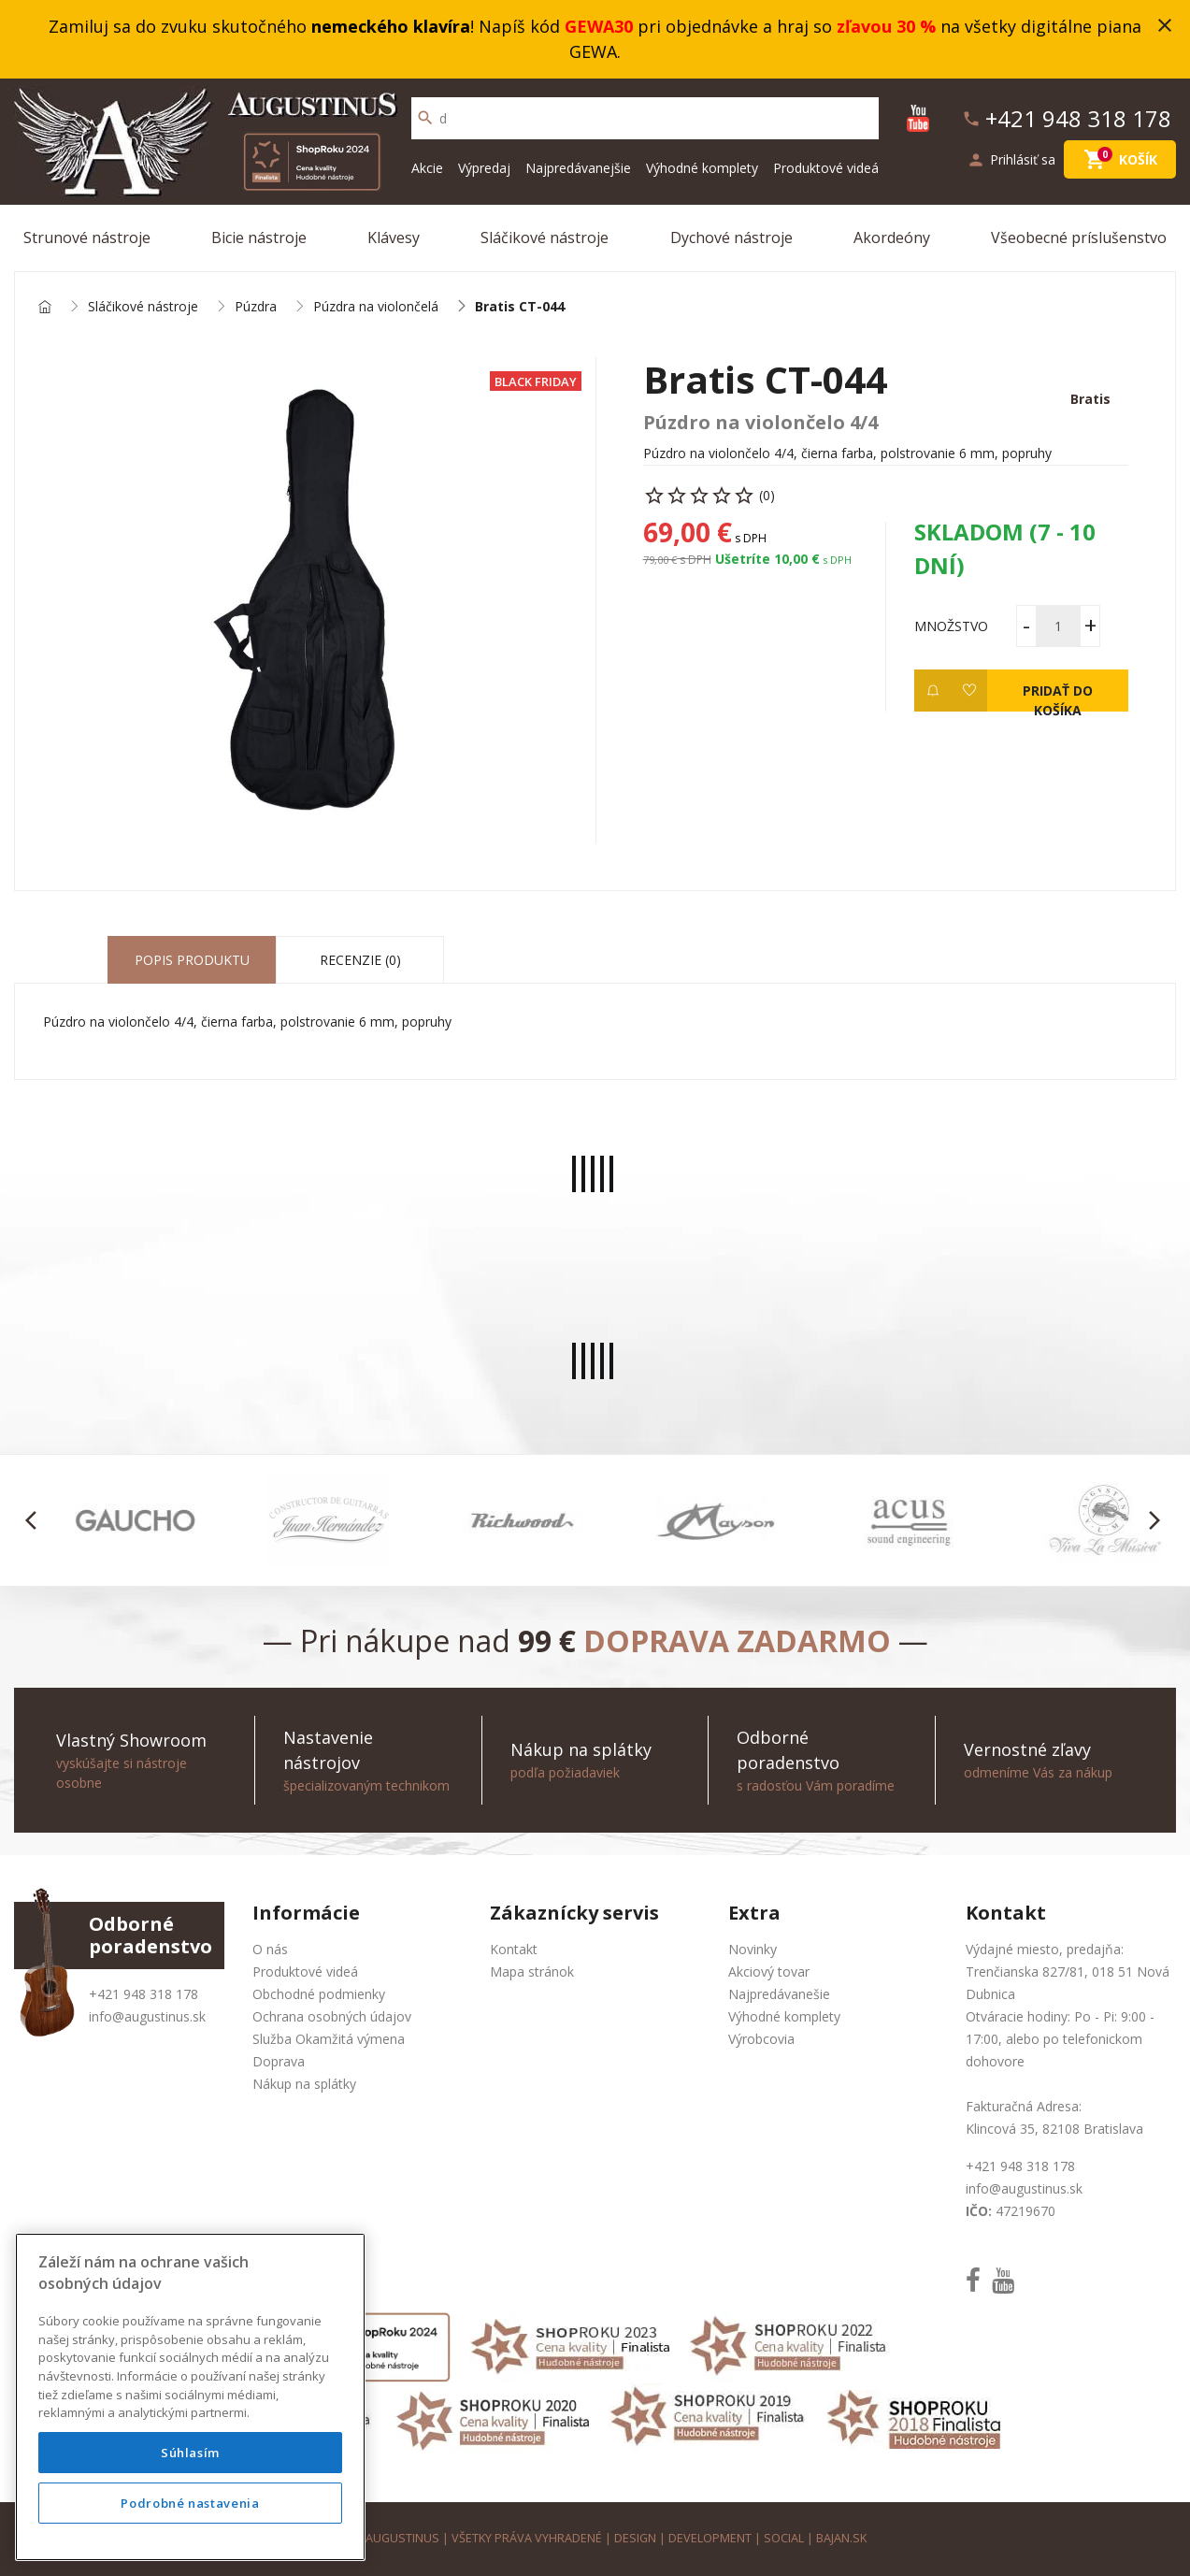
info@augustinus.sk (147, 2016)
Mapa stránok (532, 1971)
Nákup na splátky (304, 2084)
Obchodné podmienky (318, 1994)
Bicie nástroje (259, 237)
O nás (270, 1949)
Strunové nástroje (87, 237)
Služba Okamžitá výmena (328, 2039)
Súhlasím (190, 2452)
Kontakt (514, 1949)
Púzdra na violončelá (375, 307)
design (635, 2538)
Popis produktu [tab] (192, 960)
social (784, 2538)
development (710, 2538)
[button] (36, 1520)
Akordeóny (891, 237)
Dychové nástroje (731, 237)
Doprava (278, 2061)
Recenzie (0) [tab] (360, 960)
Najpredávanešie (779, 1994)
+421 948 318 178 (143, 1994)
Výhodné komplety (702, 168)
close (1165, 25)
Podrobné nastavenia (190, 2503)
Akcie (427, 168)
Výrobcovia (761, 2039)
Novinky (752, 1949)
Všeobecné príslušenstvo (1079, 237)
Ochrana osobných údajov (331, 2016)
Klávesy (393, 237)
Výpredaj (484, 168)
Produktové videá (826, 168)
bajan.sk (841, 2538)
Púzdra (256, 307)
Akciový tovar (769, 1971)
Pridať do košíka (1058, 697)
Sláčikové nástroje (544, 237)
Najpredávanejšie (578, 168)
